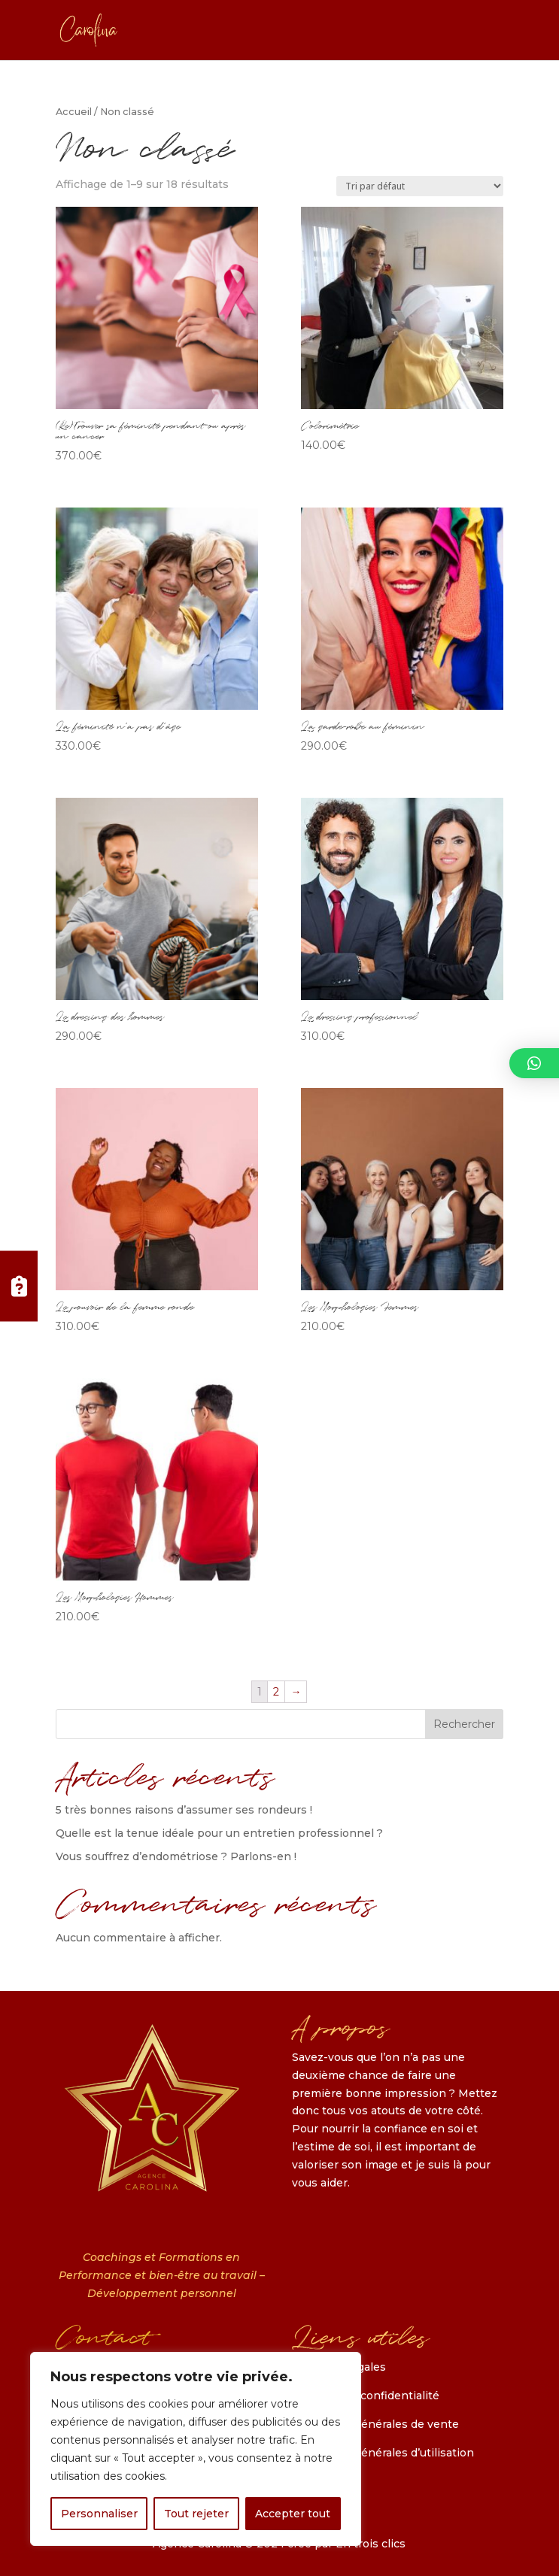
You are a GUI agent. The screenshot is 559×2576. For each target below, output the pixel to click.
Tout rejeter (196, 2513)
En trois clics (371, 2543)
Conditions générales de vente (375, 2424)
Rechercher (464, 1724)
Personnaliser (99, 2513)
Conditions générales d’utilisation (383, 2452)
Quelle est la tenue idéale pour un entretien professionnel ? (219, 1833)
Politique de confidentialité (365, 2395)
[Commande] (419, 186)
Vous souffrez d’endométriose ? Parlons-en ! (176, 1856)
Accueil (74, 111)
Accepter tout (292, 2513)
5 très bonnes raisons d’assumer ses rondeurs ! (184, 1810)
